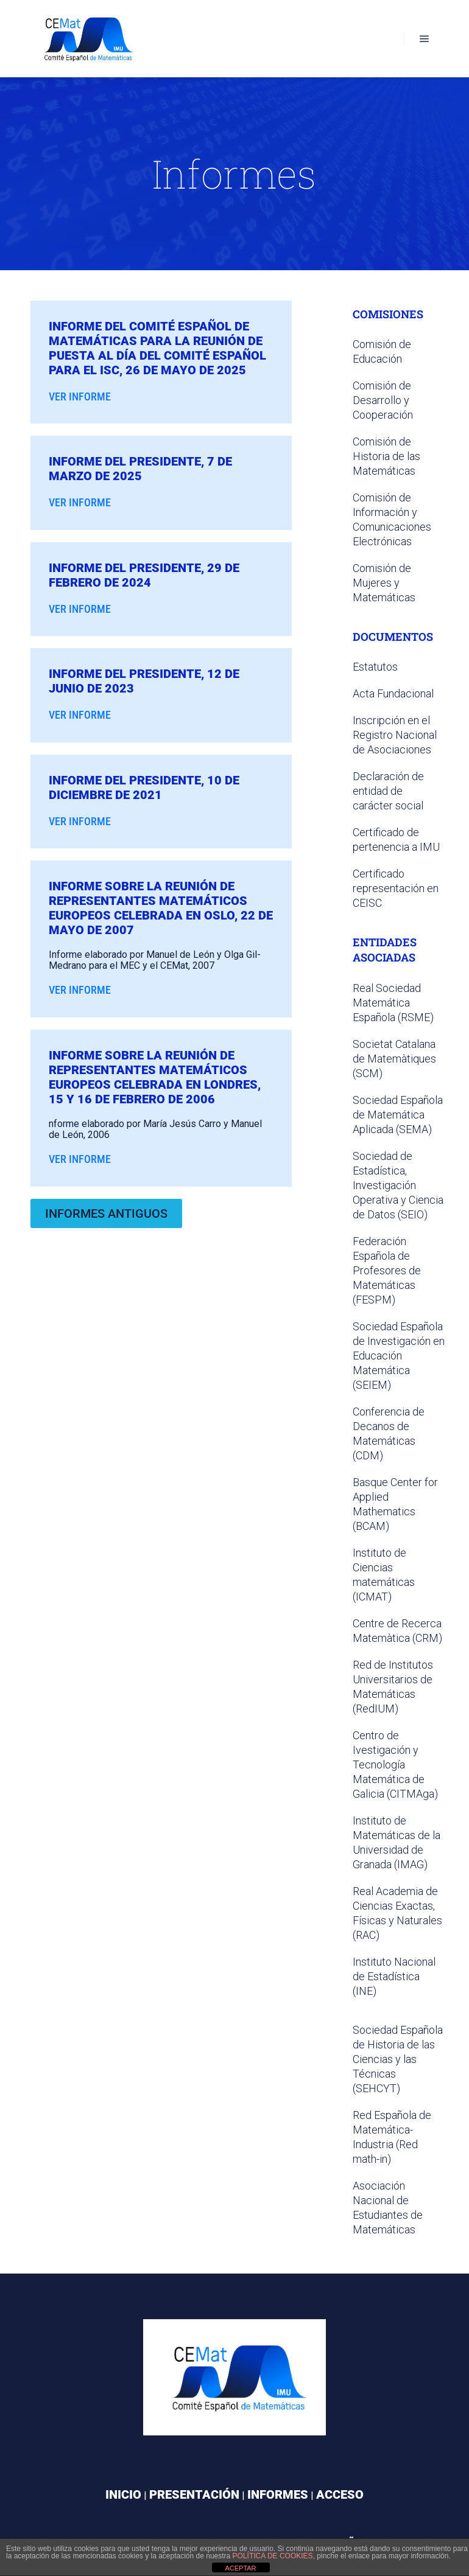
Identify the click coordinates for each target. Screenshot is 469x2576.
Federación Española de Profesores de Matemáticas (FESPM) (387, 1270)
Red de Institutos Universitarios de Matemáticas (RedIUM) (393, 1686)
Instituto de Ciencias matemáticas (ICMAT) (384, 1574)
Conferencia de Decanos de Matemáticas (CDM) (389, 1433)
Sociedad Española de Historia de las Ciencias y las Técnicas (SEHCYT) (398, 2059)
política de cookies (273, 2556)
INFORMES (277, 2494)
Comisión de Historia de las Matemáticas (386, 456)
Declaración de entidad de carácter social (388, 791)
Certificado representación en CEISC (396, 888)
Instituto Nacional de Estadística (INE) (394, 1976)
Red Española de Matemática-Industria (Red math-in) (392, 2137)
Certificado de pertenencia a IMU (396, 839)
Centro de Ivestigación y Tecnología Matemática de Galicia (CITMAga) (395, 1764)
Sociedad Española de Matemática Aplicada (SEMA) (398, 1115)
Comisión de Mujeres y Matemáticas (384, 583)
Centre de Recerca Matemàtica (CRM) (397, 1630)
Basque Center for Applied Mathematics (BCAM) (395, 1504)
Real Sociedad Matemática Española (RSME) (393, 1003)
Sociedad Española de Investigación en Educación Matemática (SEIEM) (399, 1355)
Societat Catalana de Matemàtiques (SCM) (394, 1059)
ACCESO (340, 2494)
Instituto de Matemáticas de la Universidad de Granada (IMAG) (396, 1842)
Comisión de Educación (382, 351)
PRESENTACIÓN (194, 2494)
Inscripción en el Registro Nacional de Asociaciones (395, 735)
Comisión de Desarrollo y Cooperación (383, 400)
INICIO (123, 2494)
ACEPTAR (240, 2568)
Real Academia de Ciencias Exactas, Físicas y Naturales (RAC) (397, 1913)
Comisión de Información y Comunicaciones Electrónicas (392, 519)
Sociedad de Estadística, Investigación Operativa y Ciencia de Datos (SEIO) (398, 1185)
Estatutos (375, 666)
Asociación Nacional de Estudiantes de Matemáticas (388, 2207)
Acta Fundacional (393, 693)
